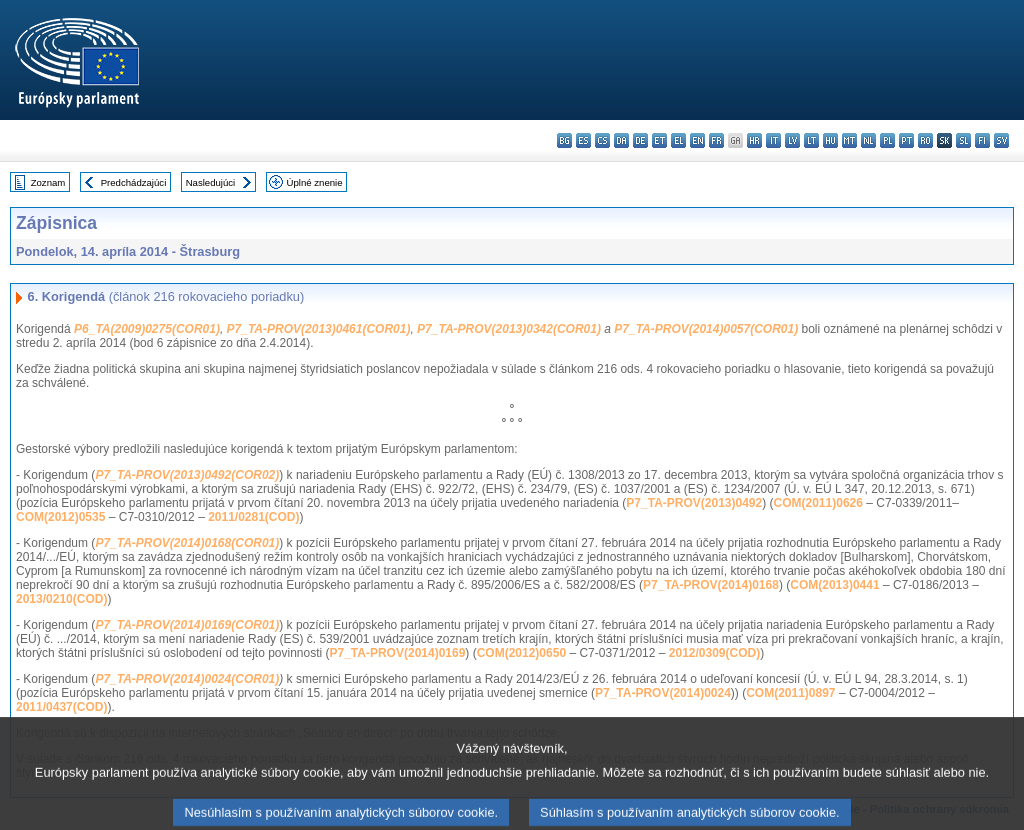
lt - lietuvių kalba (811, 140)
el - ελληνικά (678, 140)
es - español (583, 140)
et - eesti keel (659, 140)
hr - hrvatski (754, 140)
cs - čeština (602, 140)
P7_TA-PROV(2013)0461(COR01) (319, 329)
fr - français (716, 140)
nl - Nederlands (868, 140)
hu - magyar (830, 140)
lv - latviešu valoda (792, 140)
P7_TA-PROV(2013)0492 (694, 503)
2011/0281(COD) (253, 517)
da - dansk (621, 140)
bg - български (564, 140)
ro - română (925, 140)
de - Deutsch (640, 140)
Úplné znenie (315, 182)
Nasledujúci (211, 182)
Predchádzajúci (134, 182)
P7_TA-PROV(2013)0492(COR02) (187, 475)
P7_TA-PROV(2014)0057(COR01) (706, 329)
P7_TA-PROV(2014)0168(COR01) (187, 543)
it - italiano (773, 140)
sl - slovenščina (963, 140)
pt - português (906, 140)
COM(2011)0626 (818, 503)
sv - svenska (1001, 140)
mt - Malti (849, 140)
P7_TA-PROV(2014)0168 (711, 585)
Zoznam (48, 182)
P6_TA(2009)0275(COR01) (147, 329)
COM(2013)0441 (834, 585)
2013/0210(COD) (61, 599)
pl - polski (887, 140)
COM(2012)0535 (60, 517)
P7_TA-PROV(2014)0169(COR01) (187, 625)
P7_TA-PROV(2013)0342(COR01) (509, 329)
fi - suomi (982, 140)
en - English (697, 140)
